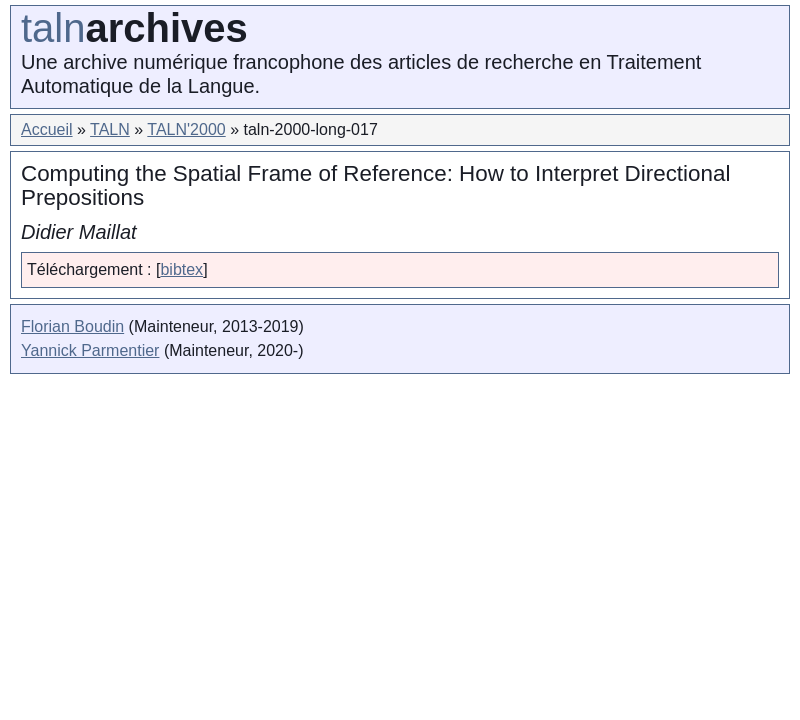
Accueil (47, 129)
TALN (110, 129)
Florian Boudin (72, 326)
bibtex (181, 269)
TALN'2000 (186, 129)
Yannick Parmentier (90, 350)
